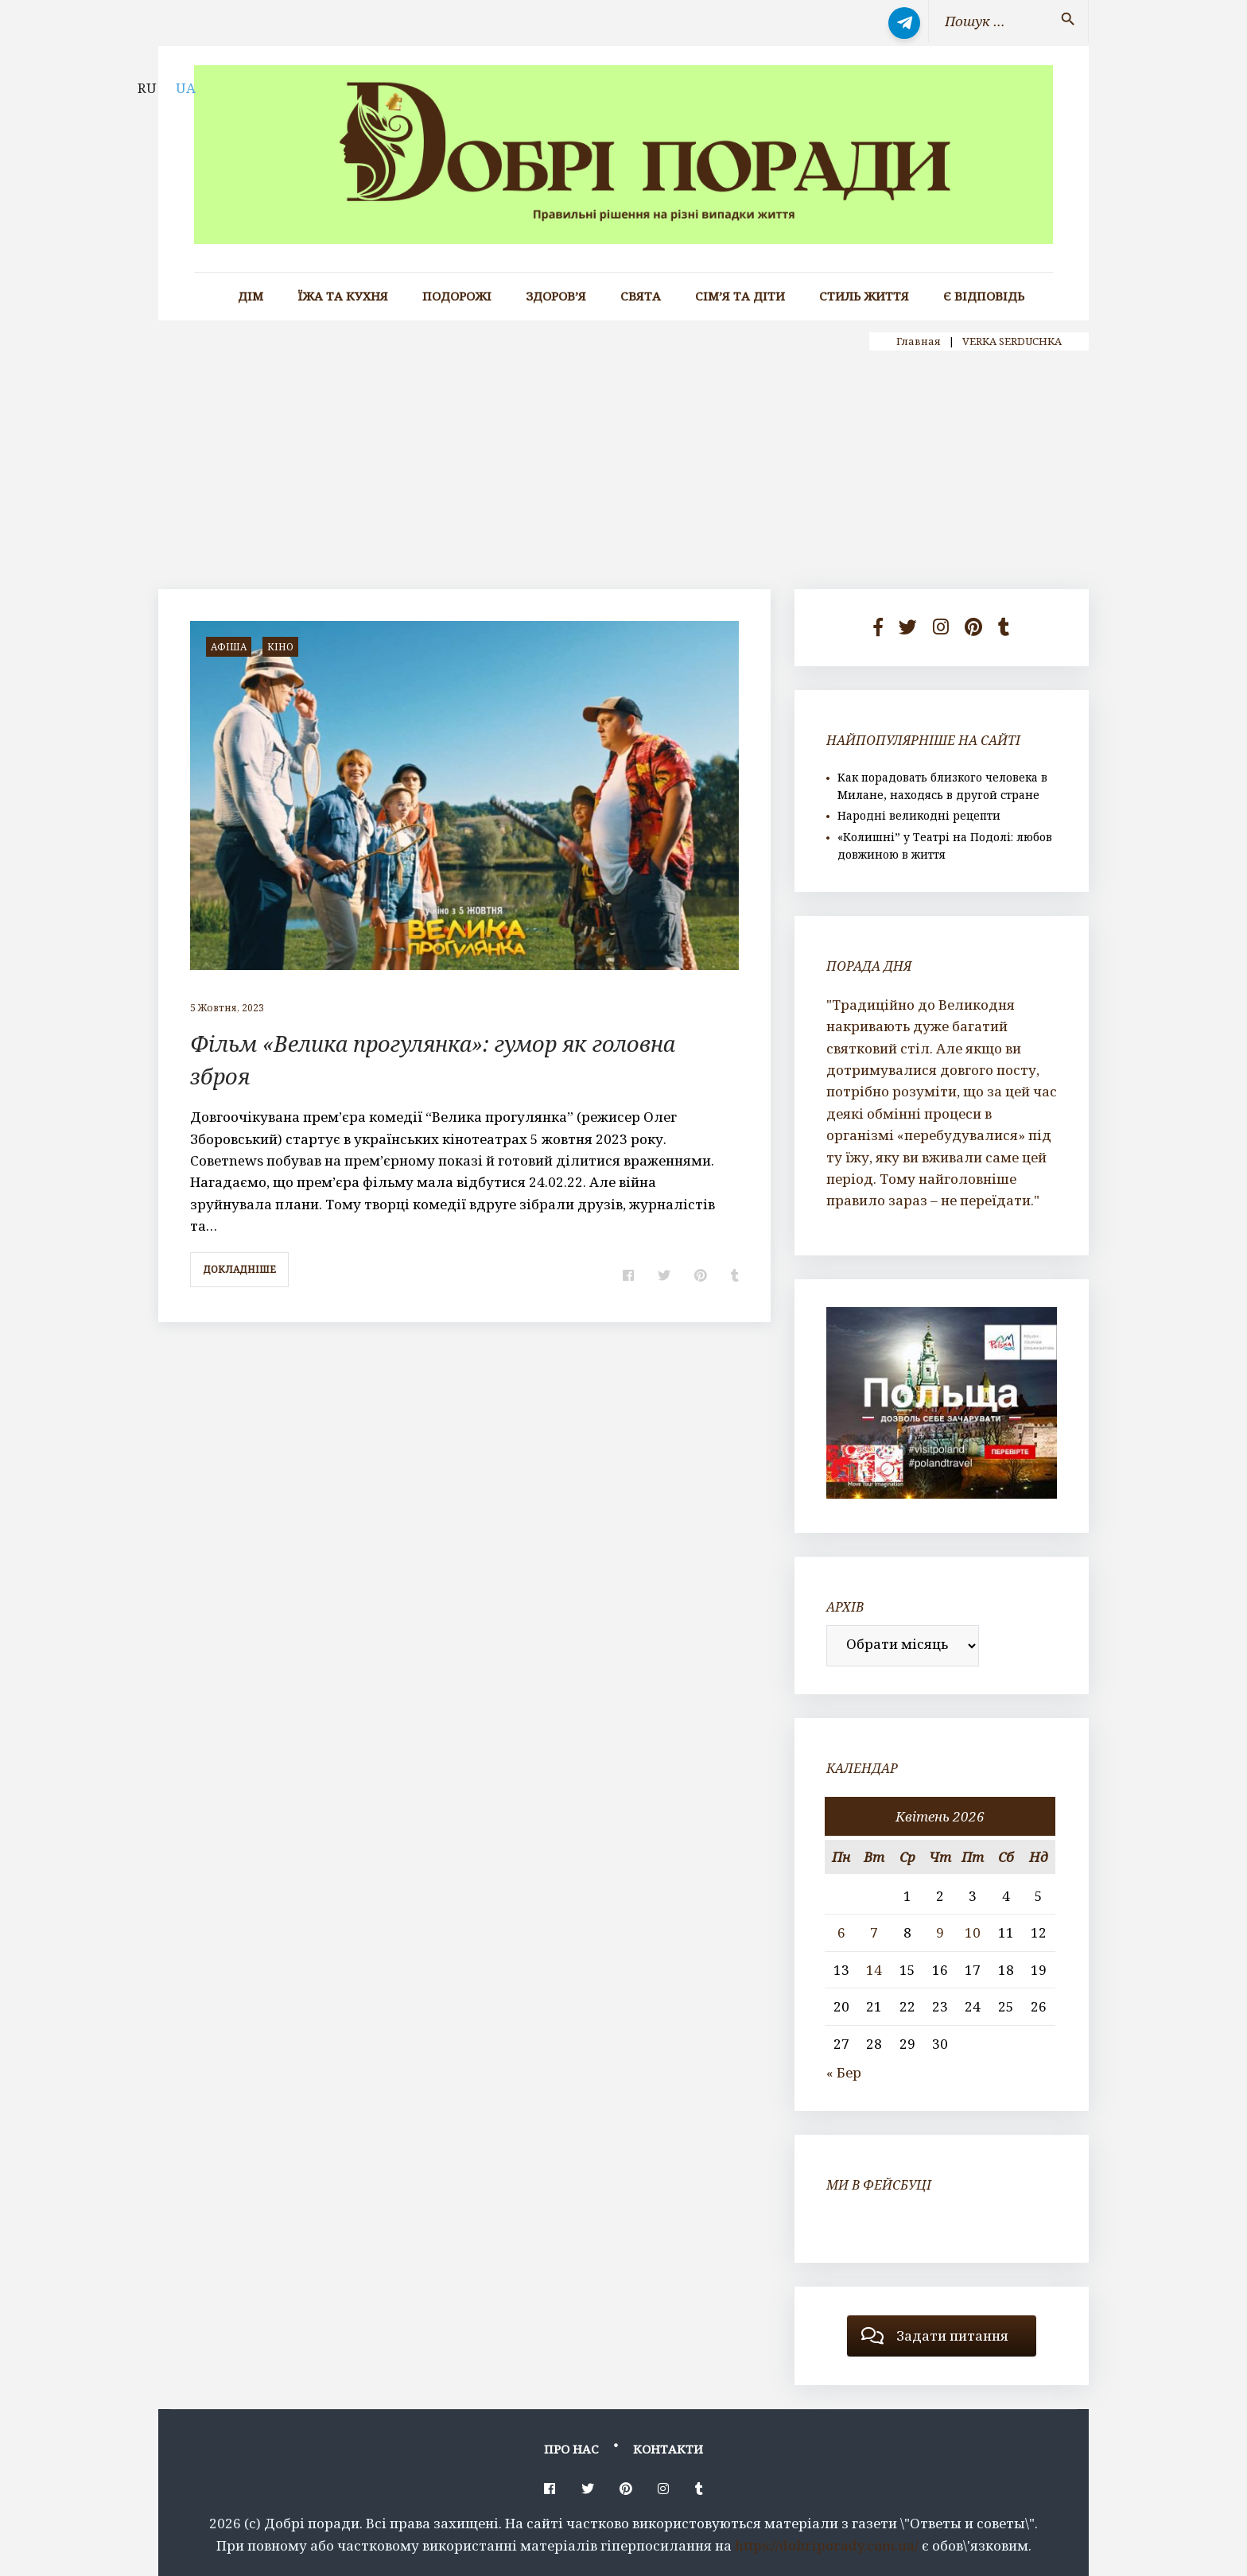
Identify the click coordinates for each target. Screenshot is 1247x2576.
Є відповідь (983, 296)
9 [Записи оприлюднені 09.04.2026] (940, 1932)
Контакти (668, 2449)
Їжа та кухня (342, 296)
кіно (280, 647)
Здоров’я (556, 296)
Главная (918, 341)
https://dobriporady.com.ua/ (827, 2545)
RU (147, 88)
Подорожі (456, 296)
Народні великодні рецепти (918, 815)
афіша (229, 647)
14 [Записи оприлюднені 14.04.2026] (874, 1970)
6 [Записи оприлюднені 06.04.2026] (841, 1932)
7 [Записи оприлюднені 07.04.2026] (874, 1932)
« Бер (843, 2072)
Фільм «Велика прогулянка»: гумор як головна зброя (461, 1059)
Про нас (571, 2449)
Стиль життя (864, 296)
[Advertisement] (623, 470)
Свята (640, 296)
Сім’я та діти (740, 296)
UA (186, 88)
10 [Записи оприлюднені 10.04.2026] (973, 1932)
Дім (250, 296)
